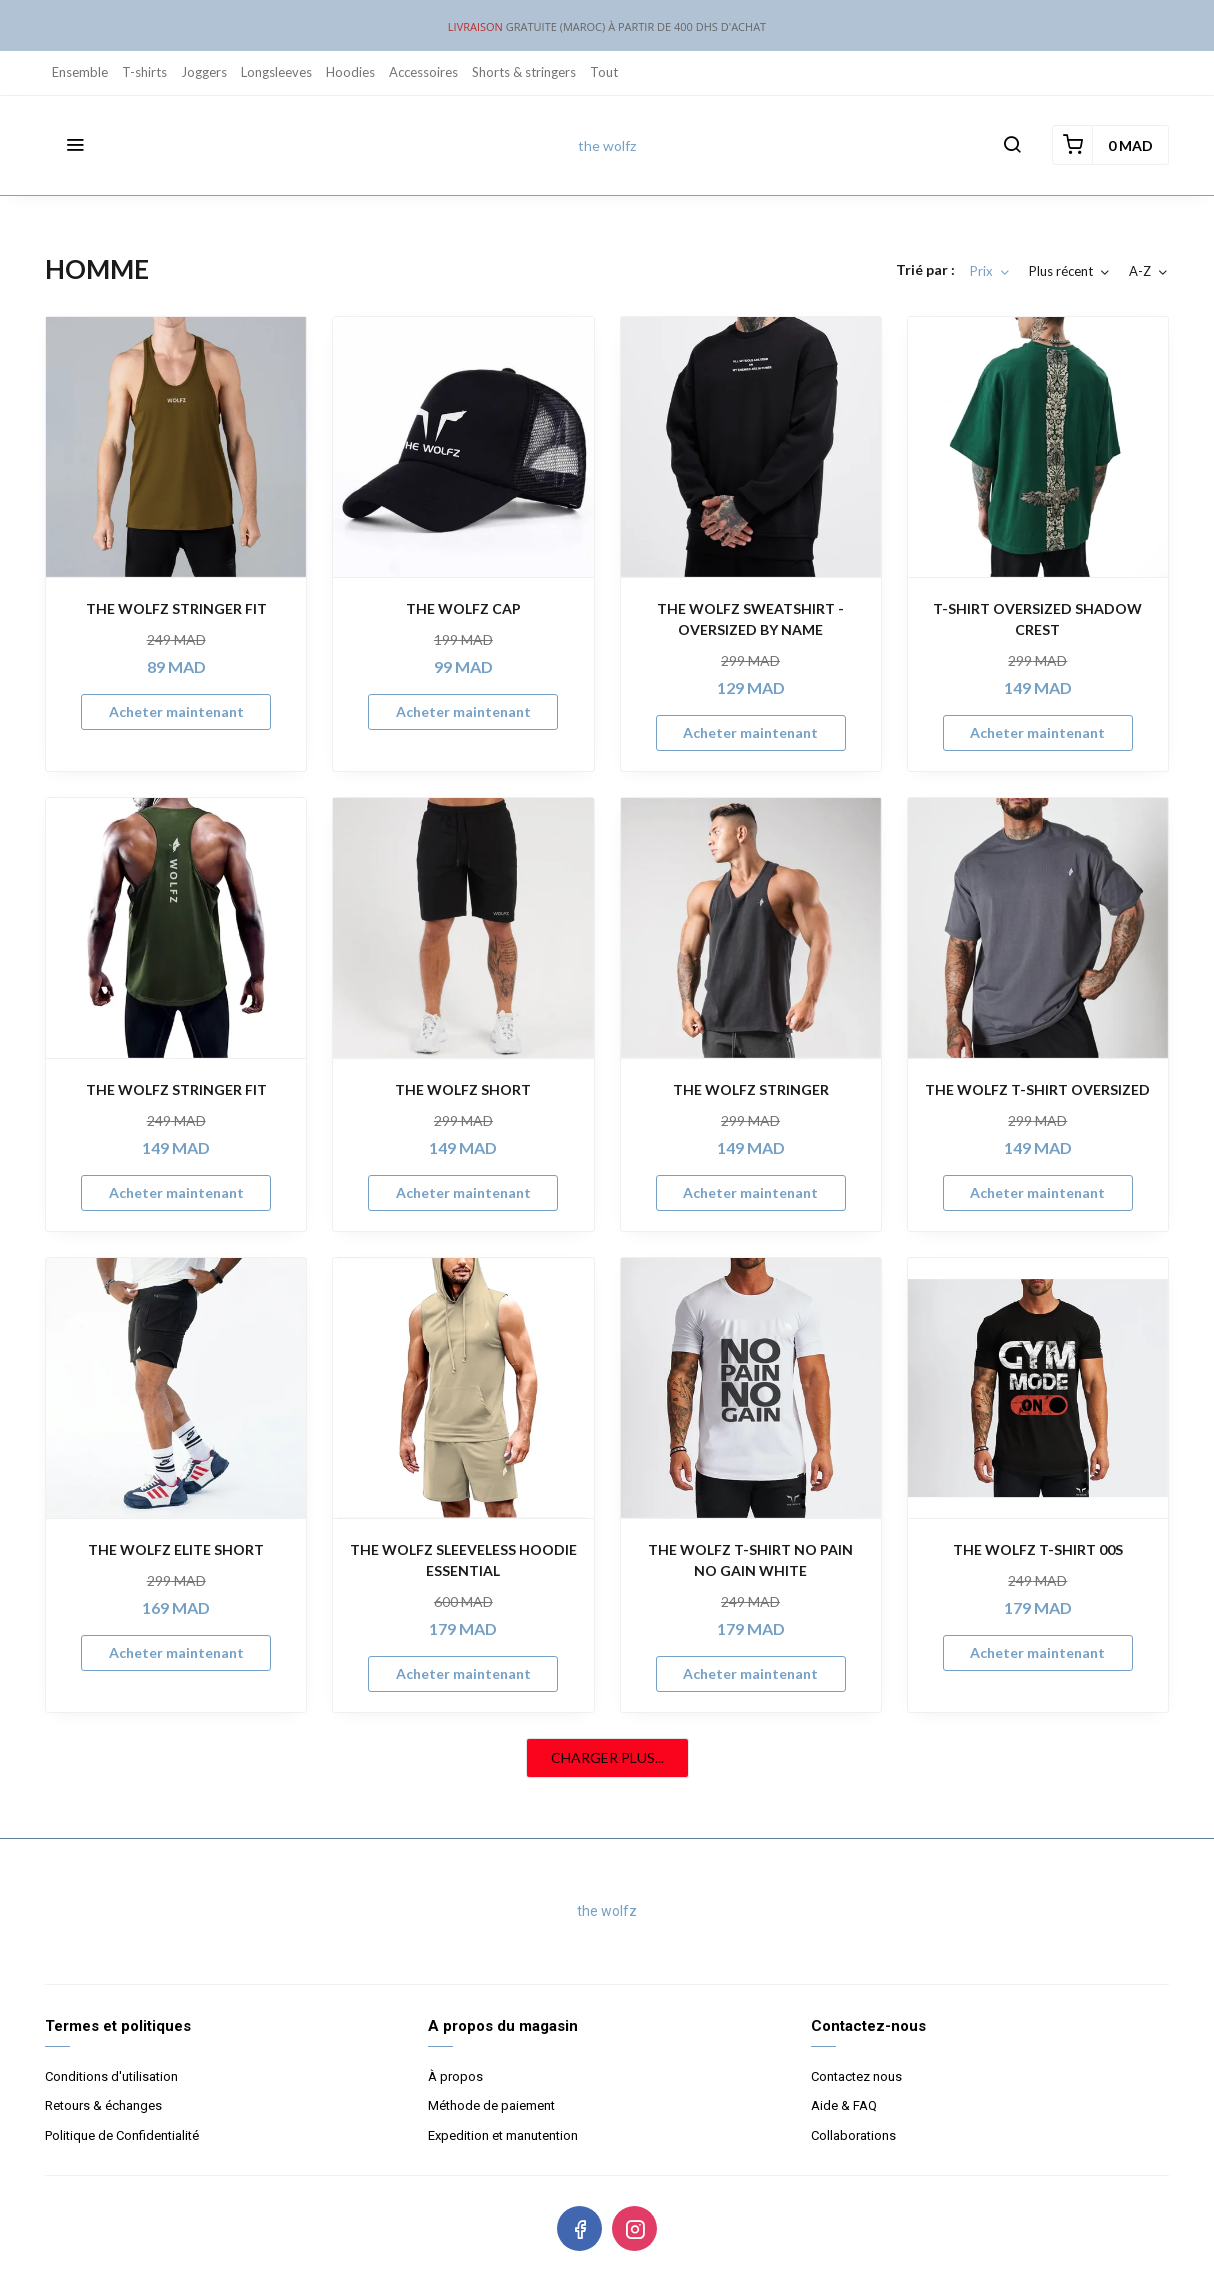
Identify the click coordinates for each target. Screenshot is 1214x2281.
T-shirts (144, 72)
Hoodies (350, 72)
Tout (604, 72)
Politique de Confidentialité (122, 2135)
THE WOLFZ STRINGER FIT (176, 608)
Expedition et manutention (503, 2135)
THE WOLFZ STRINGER (751, 1089)
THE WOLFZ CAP (463, 608)
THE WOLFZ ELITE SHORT (176, 1549)
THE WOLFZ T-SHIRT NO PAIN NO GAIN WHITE (750, 1560)
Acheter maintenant (176, 711)
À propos (455, 2076)
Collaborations (853, 2135)
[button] (75, 145)
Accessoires (423, 72)
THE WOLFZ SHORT (463, 1089)
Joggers (204, 72)
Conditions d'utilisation (111, 2076)
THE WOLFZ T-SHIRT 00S (1038, 1549)
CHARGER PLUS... (607, 1757)
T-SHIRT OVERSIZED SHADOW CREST (1037, 619)
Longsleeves (276, 72)
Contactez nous (856, 2076)
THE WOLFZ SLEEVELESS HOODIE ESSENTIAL (463, 1560)
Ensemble (80, 72)
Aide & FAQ (844, 2105)
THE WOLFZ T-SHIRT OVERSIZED (1037, 1089)
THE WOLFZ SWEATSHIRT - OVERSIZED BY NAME (750, 619)
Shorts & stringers (524, 72)
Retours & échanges (103, 2105)
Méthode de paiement (491, 2105)
